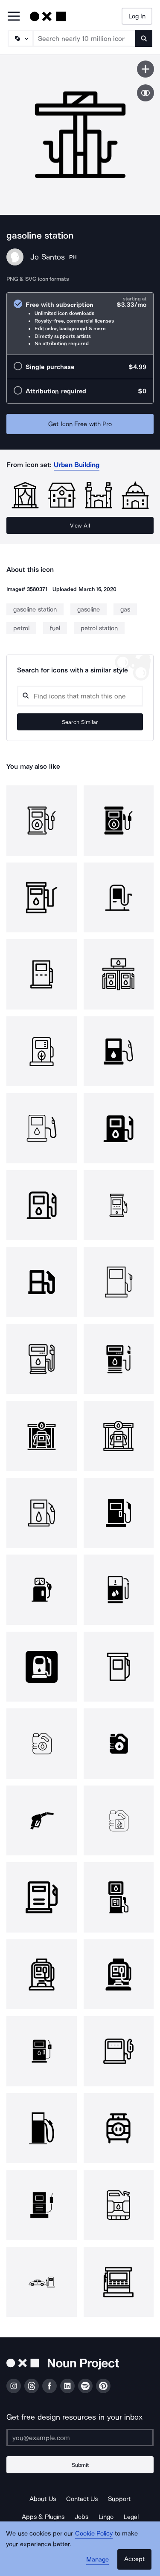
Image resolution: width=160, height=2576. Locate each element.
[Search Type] (20, 38)
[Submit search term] (143, 38)
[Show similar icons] (145, 92)
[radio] (80, 324)
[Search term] (84, 38)
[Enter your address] (80, 2437)
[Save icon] (145, 69)
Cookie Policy (94, 2533)
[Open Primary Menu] (14, 17)
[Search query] (80, 696)
